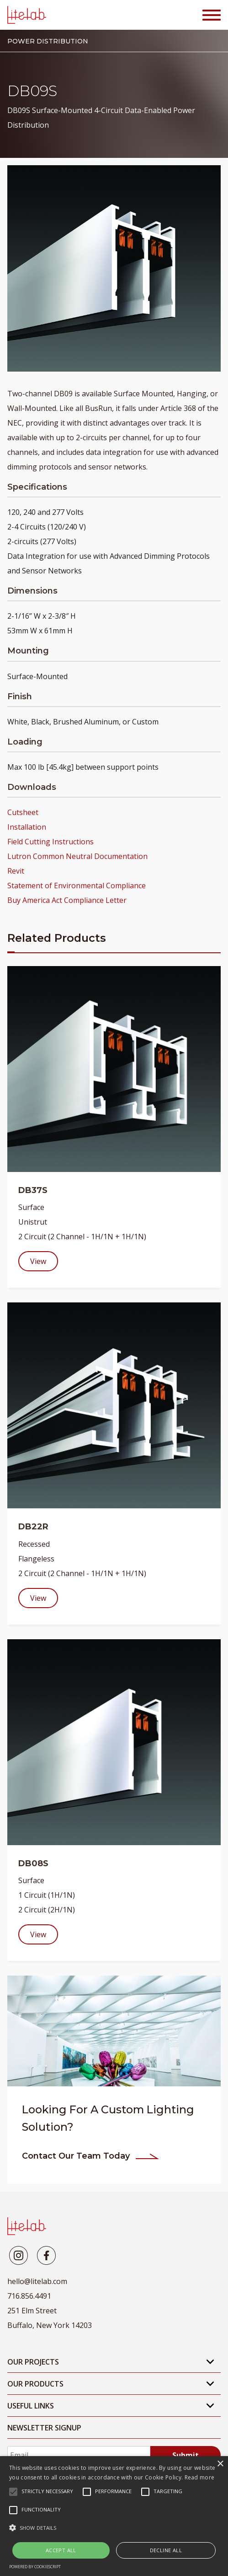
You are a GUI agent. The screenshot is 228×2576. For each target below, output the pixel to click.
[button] (114, 2528)
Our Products (35, 2384)
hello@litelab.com (37, 2281)
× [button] (220, 2464)
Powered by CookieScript (35, 2567)
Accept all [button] (61, 2550)
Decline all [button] (166, 2550)
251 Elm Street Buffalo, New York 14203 (49, 2318)
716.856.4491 (29, 2296)
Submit (185, 2455)
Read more (200, 2477)
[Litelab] (18, 2255)
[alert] (114, 2516)
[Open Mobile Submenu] (210, 2361)
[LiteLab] (26, 2226)
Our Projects (33, 2362)
